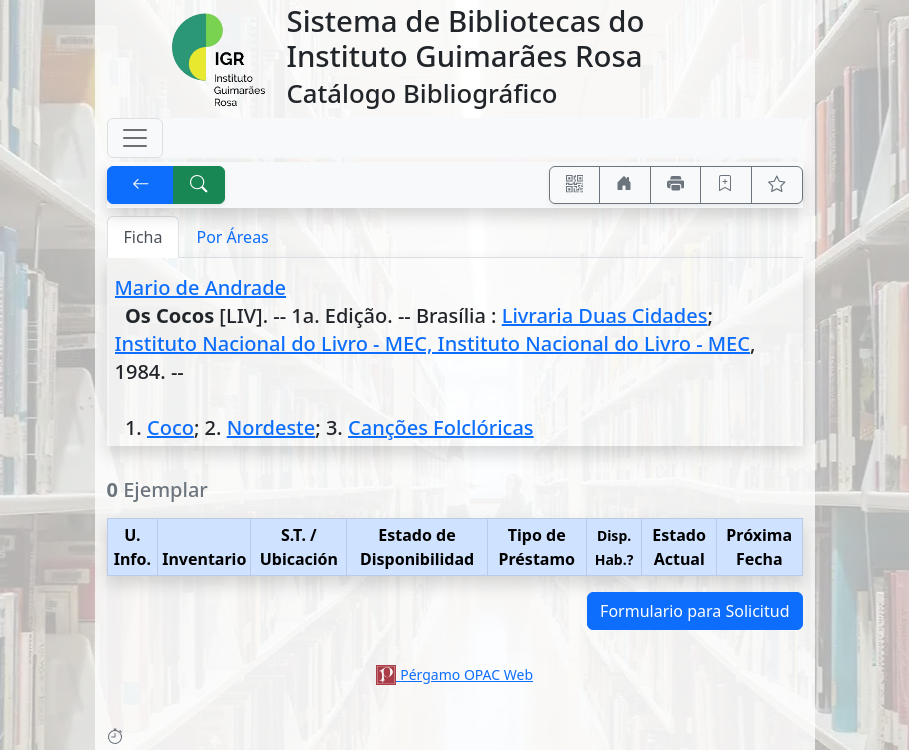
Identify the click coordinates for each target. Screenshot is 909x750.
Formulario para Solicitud (694, 611)
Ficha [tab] (143, 237)
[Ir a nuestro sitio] (625, 185)
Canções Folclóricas (441, 427)
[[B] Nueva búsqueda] (199, 185)
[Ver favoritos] (777, 185)
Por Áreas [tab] (232, 237)
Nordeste (271, 427)
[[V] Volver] (141, 185)
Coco (170, 427)
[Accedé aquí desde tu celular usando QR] (575, 185)
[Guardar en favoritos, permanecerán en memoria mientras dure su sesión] (726, 185)
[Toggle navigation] (135, 138)
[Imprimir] (676, 185)
